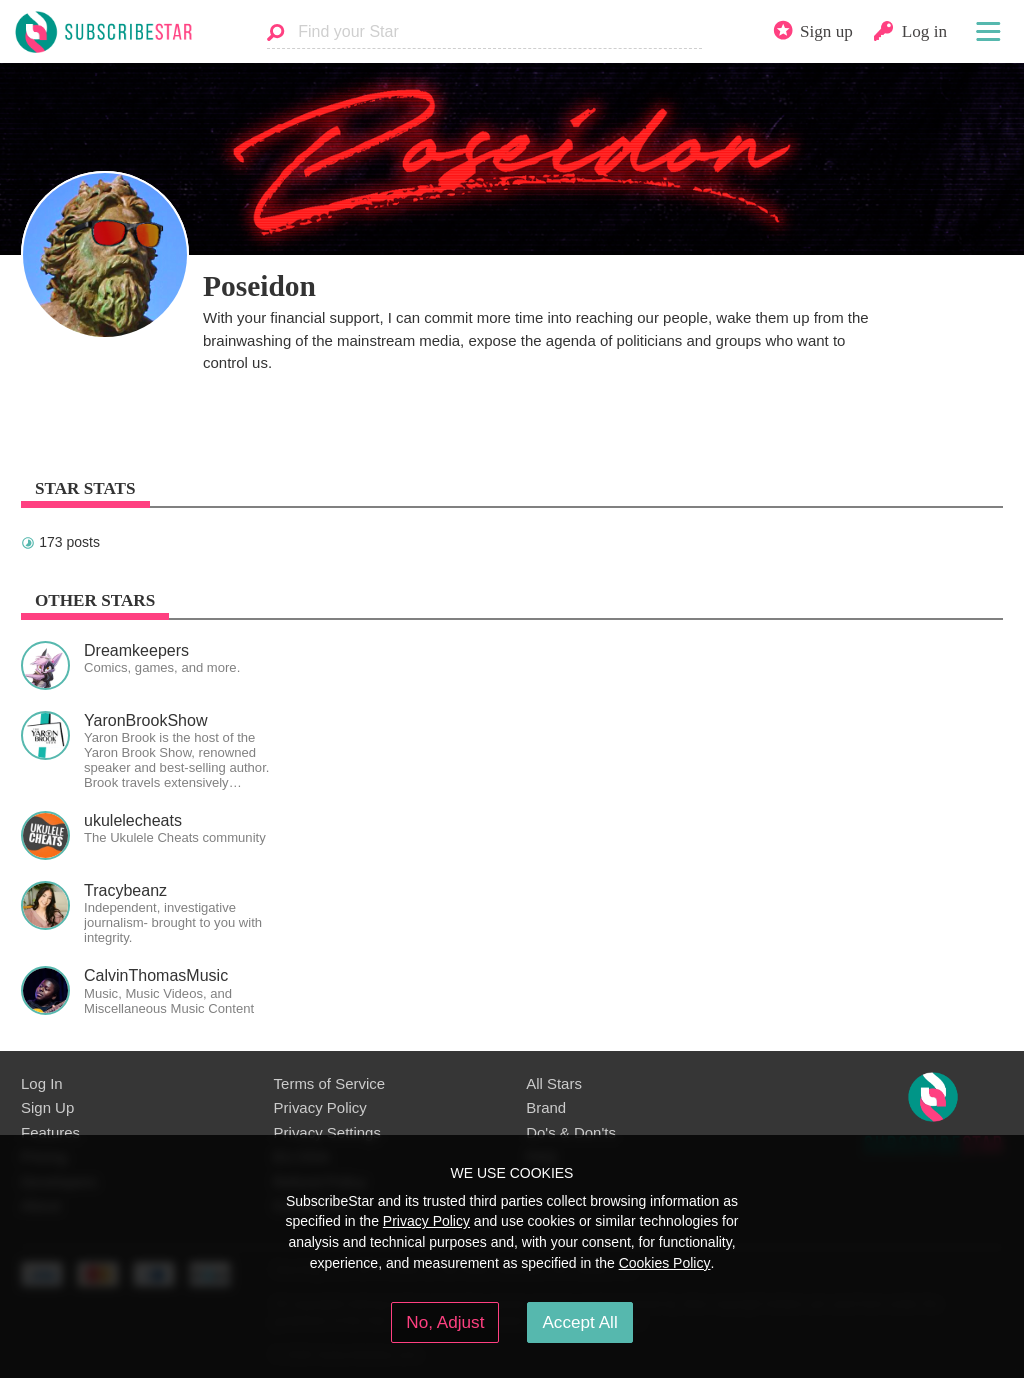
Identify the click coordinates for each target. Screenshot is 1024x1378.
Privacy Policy (320, 1107)
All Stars (554, 1083)
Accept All (579, 1322)
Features (50, 1132)
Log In (42, 1083)
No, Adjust (445, 1322)
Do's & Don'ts (571, 1132)
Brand (546, 1107)
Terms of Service (329, 1083)
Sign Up (47, 1107)
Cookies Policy (665, 1263)
